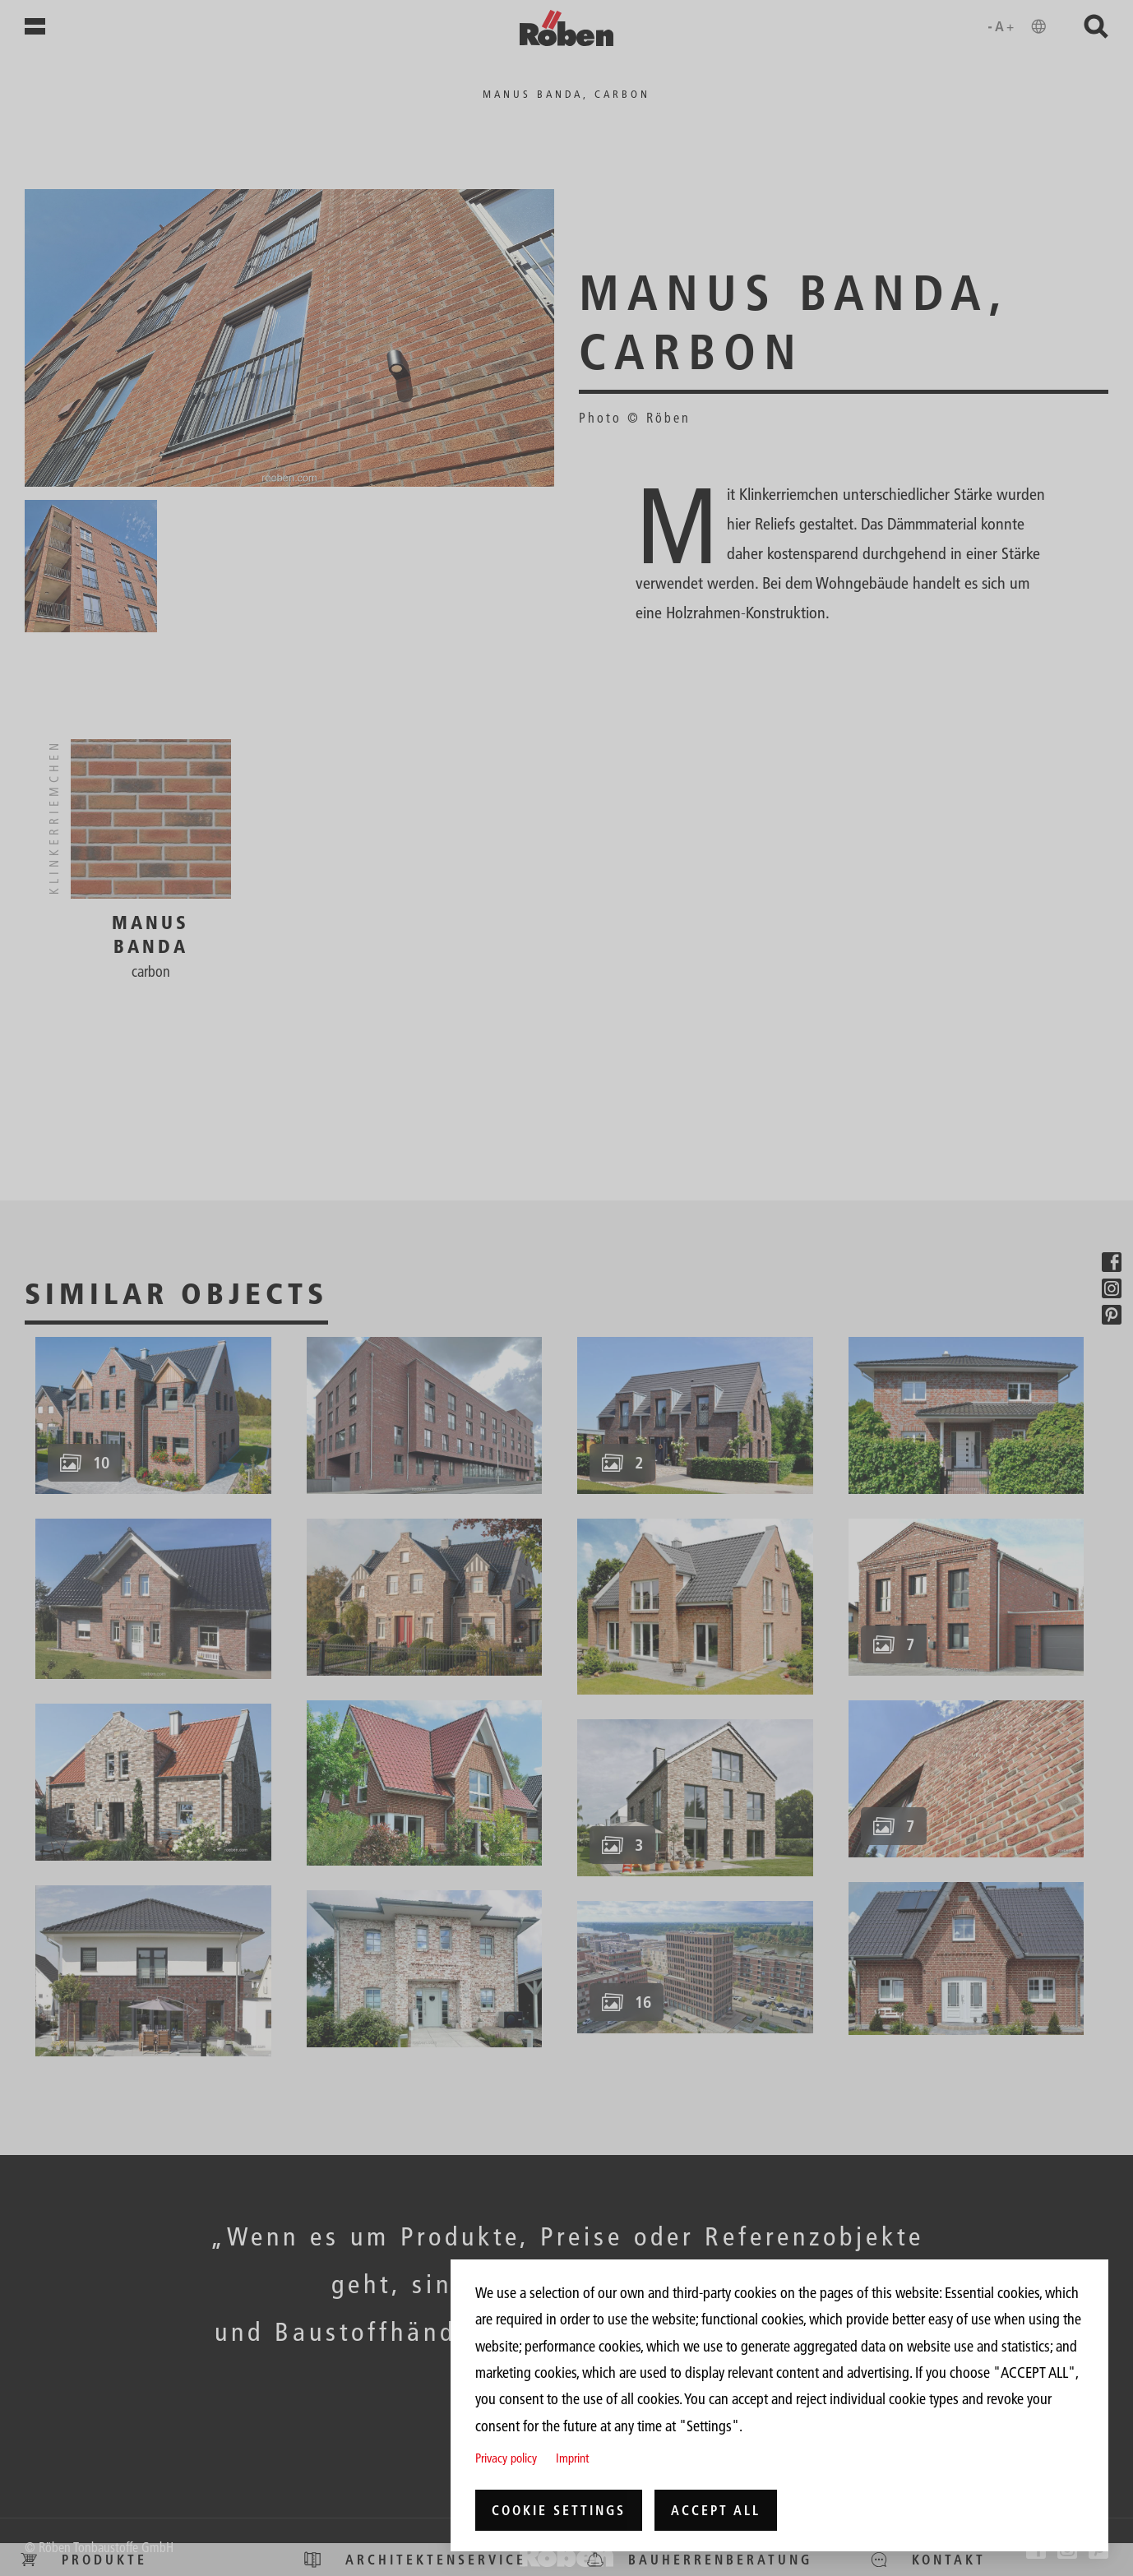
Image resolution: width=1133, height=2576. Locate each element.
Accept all (716, 2510)
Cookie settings (559, 2510)
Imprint (572, 2458)
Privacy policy (506, 2458)
